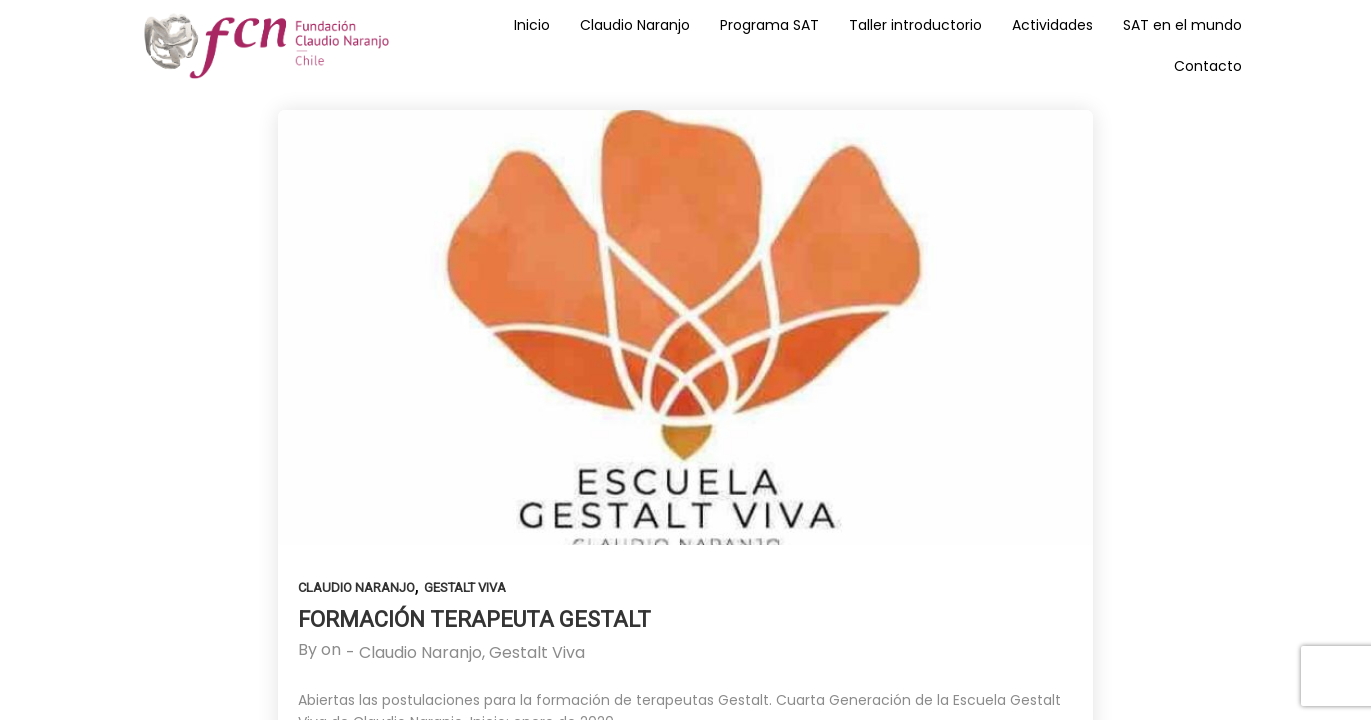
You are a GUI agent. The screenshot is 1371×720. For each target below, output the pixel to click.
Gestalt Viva (465, 587)
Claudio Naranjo (356, 587)
